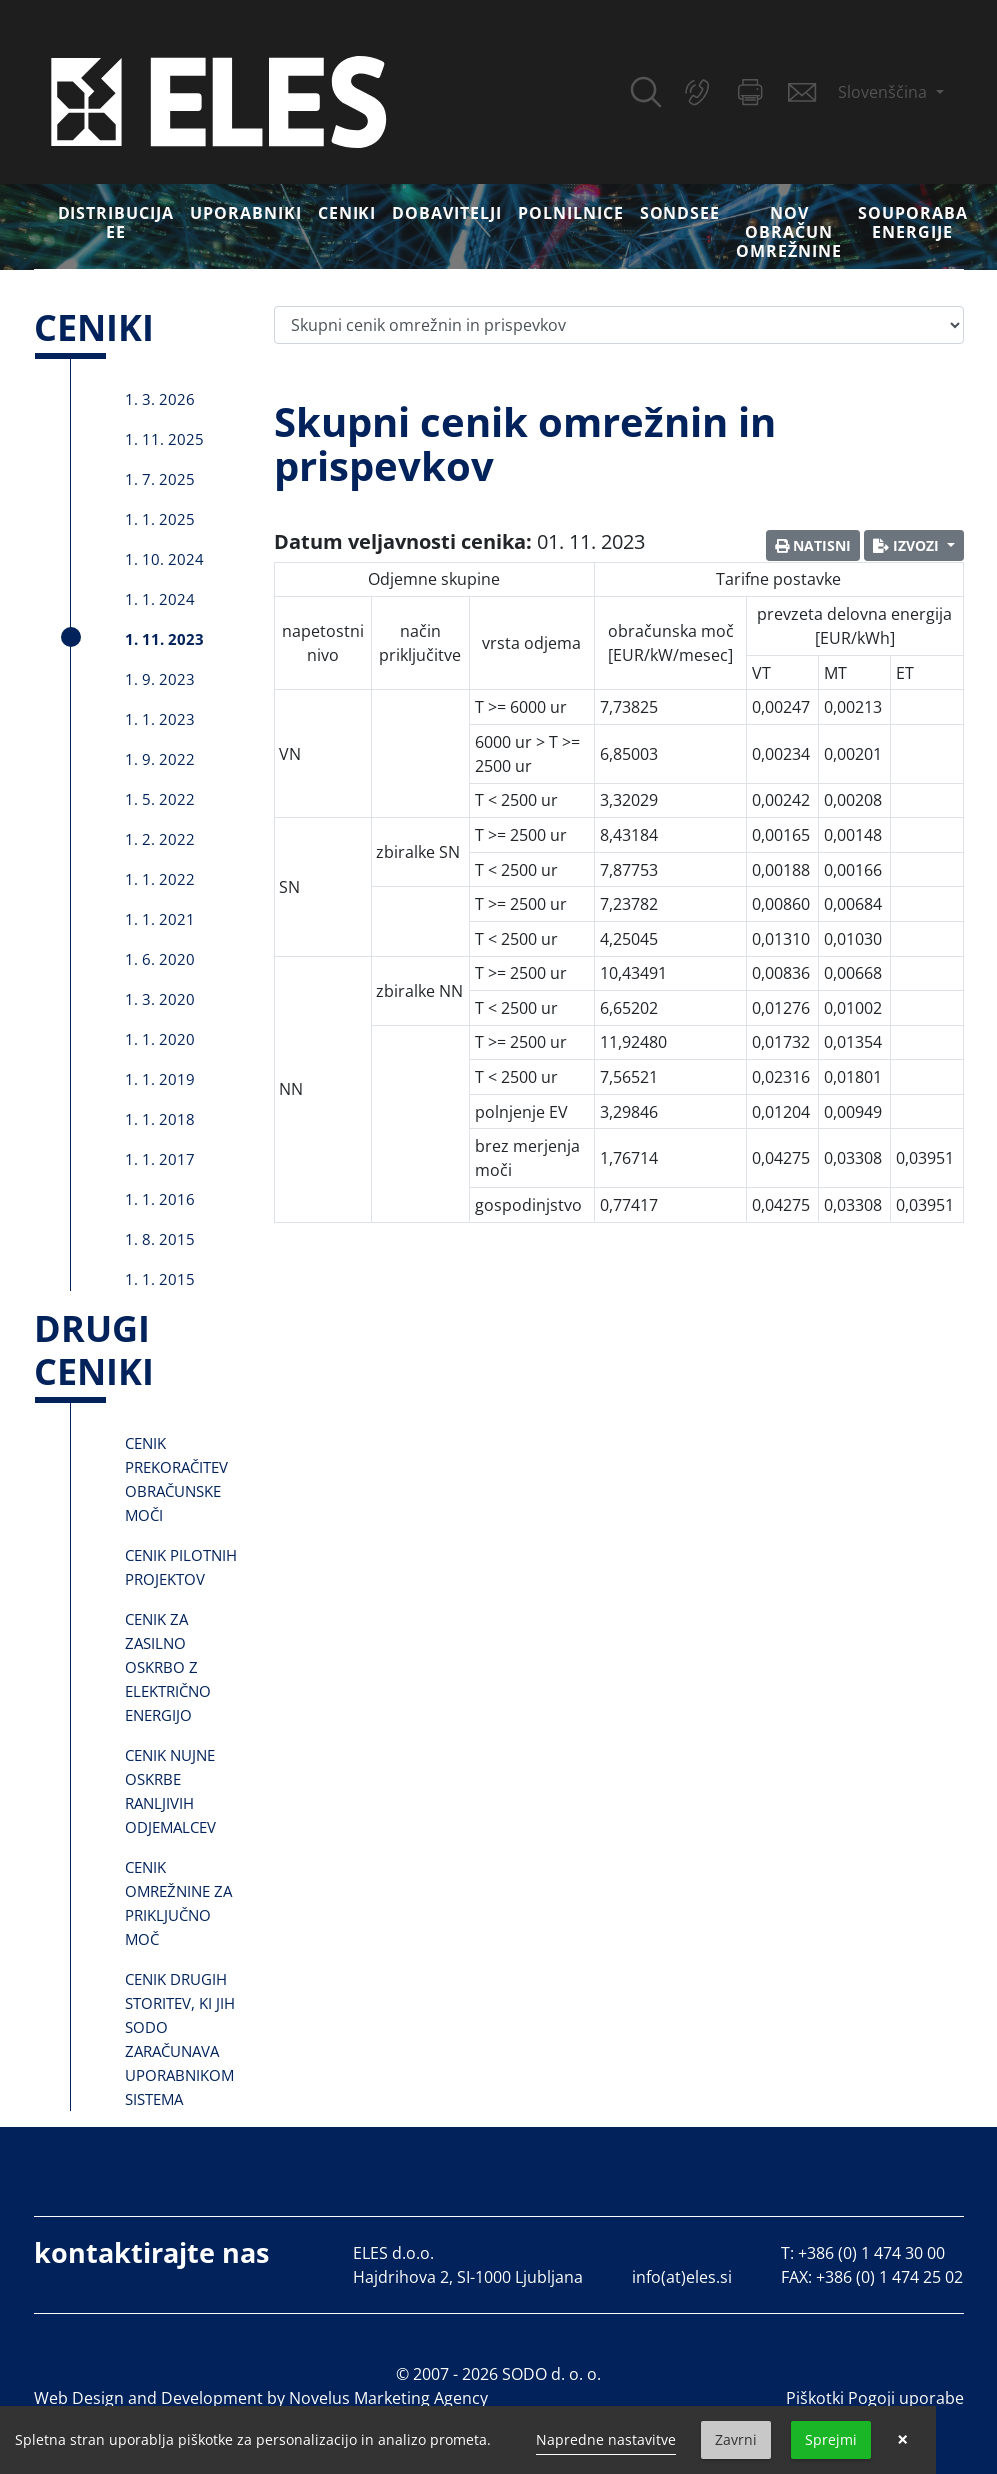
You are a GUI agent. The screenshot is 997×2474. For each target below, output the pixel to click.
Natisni (813, 545)
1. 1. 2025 (160, 519)
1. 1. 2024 (160, 599)
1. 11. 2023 (164, 639)
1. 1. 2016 (160, 1199)
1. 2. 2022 (160, 839)
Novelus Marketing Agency (388, 2398)
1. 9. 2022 (160, 759)
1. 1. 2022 (160, 879)
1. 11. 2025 (164, 439)
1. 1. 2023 (160, 719)
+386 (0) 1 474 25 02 (889, 2277)
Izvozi (908, 545)
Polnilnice (571, 213)
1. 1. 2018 (160, 1119)
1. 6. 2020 (160, 959)
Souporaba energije (913, 222)
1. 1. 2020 (160, 1039)
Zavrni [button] (736, 2439)
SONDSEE (680, 213)
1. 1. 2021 (160, 919)
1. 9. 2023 (160, 679)
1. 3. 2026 (160, 399)
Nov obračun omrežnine (789, 232)
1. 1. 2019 (160, 1079)
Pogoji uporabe (906, 2398)
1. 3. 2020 (160, 999)
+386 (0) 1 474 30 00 (871, 2253)
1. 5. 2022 (160, 799)
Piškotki (815, 2398)
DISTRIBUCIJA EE (116, 222)
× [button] (902, 2440)
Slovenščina (884, 92)
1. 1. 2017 (160, 1159)
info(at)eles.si (682, 2277)
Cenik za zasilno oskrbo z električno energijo (168, 1667)
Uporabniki (246, 213)
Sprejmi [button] (831, 2439)
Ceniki (347, 213)
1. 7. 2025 (160, 479)
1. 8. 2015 (160, 1239)
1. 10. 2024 (164, 559)
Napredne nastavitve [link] (606, 2439)
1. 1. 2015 (160, 1279)
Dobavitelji (447, 213)
